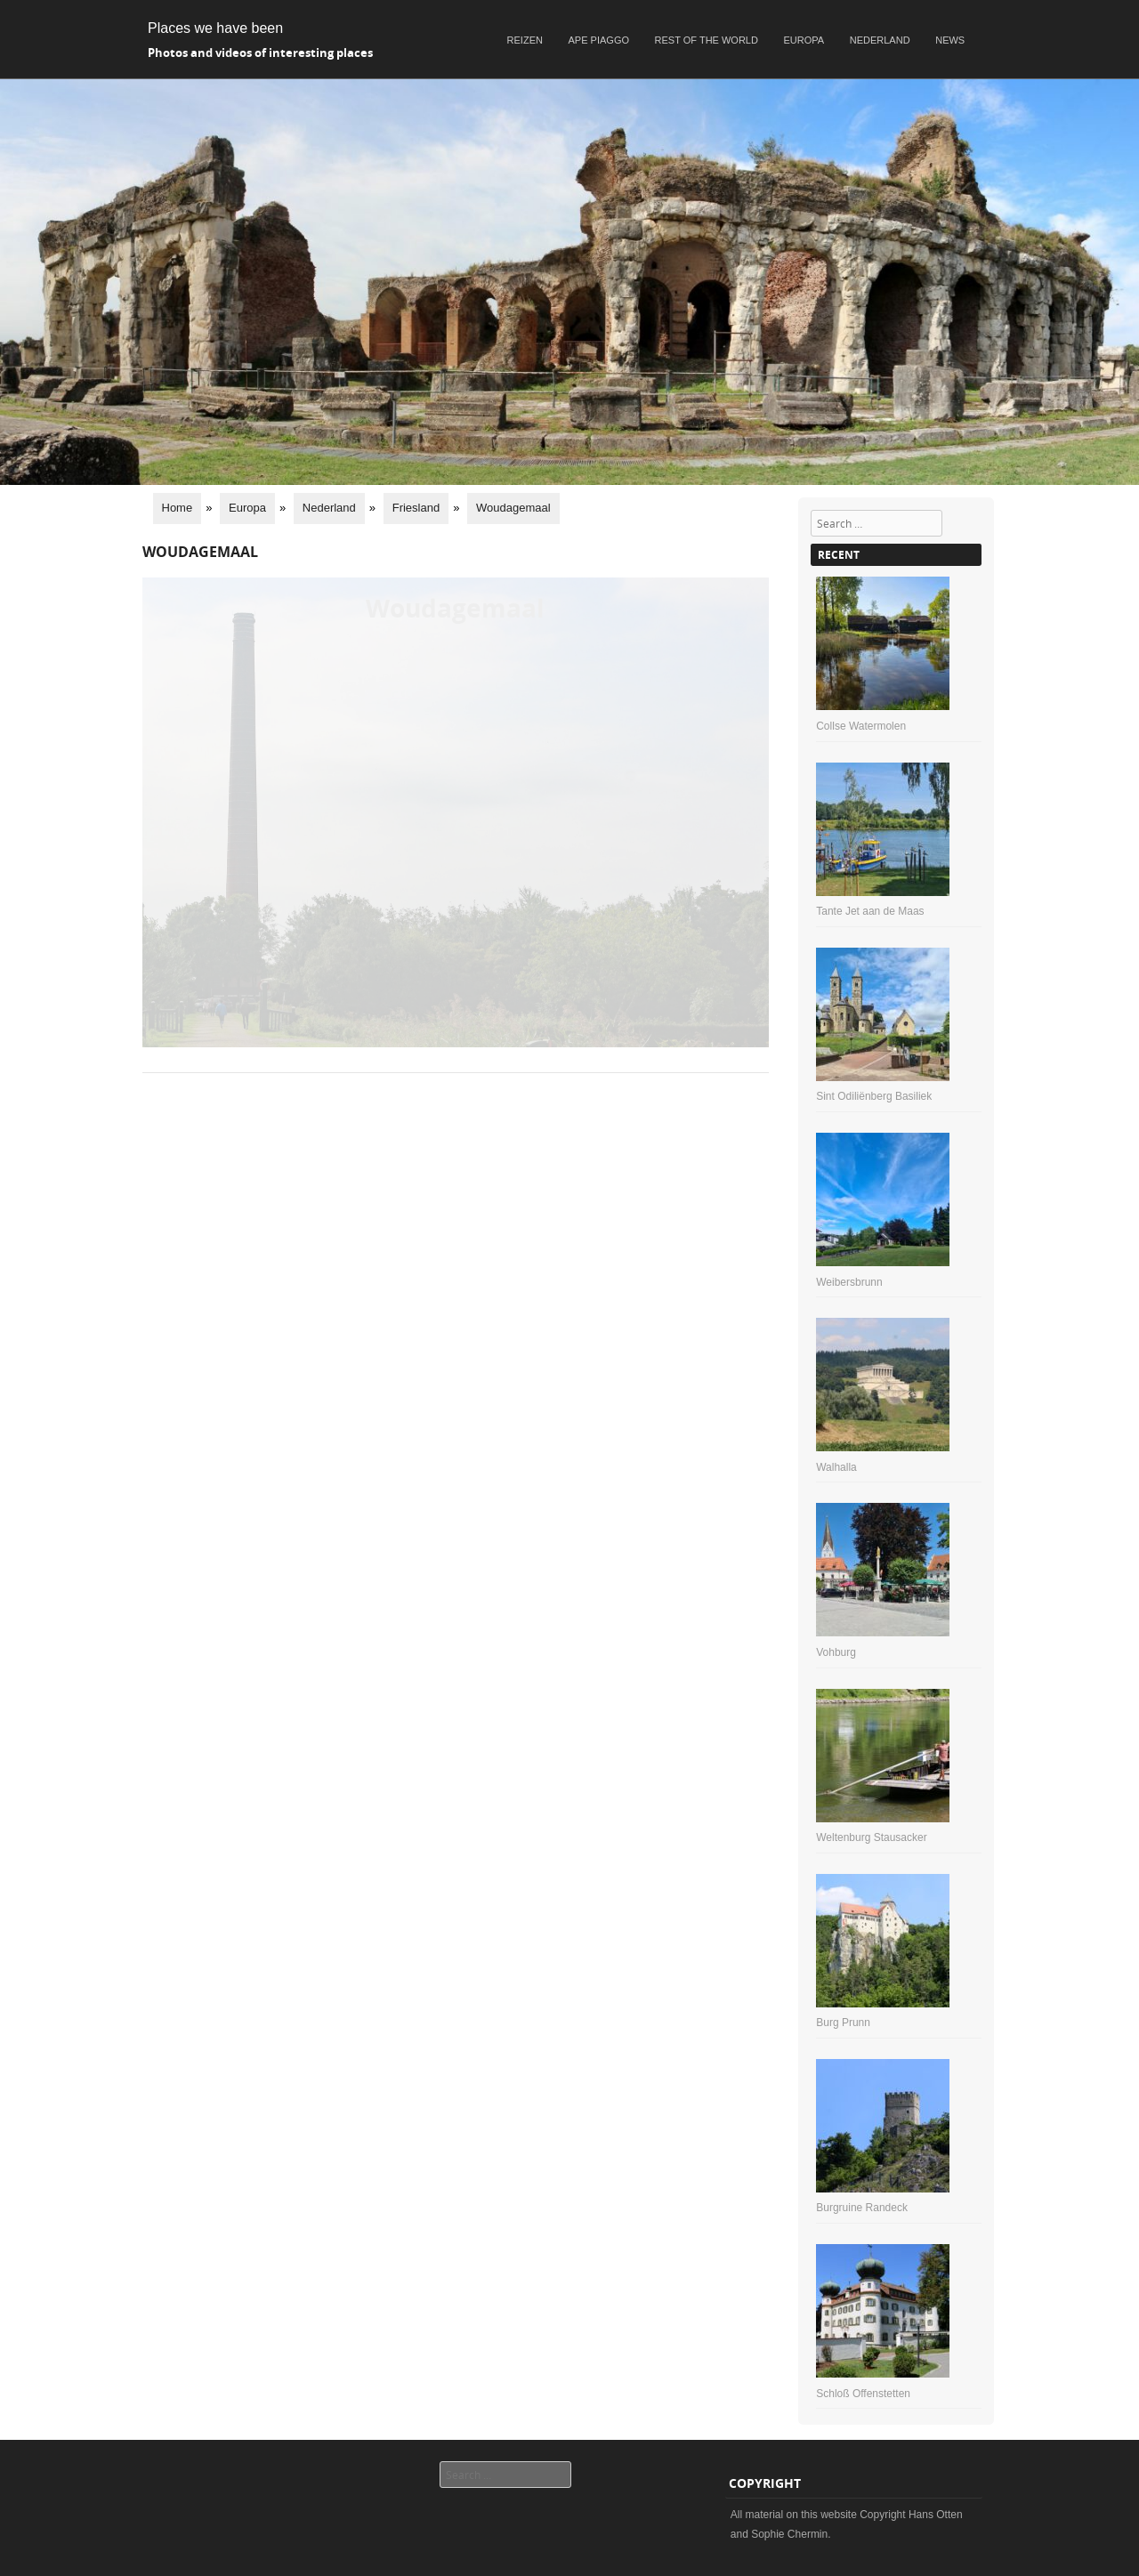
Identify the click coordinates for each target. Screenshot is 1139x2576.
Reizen (525, 40)
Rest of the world (706, 40)
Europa (804, 40)
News (950, 40)
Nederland (880, 40)
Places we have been (215, 28)
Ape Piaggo (599, 40)
